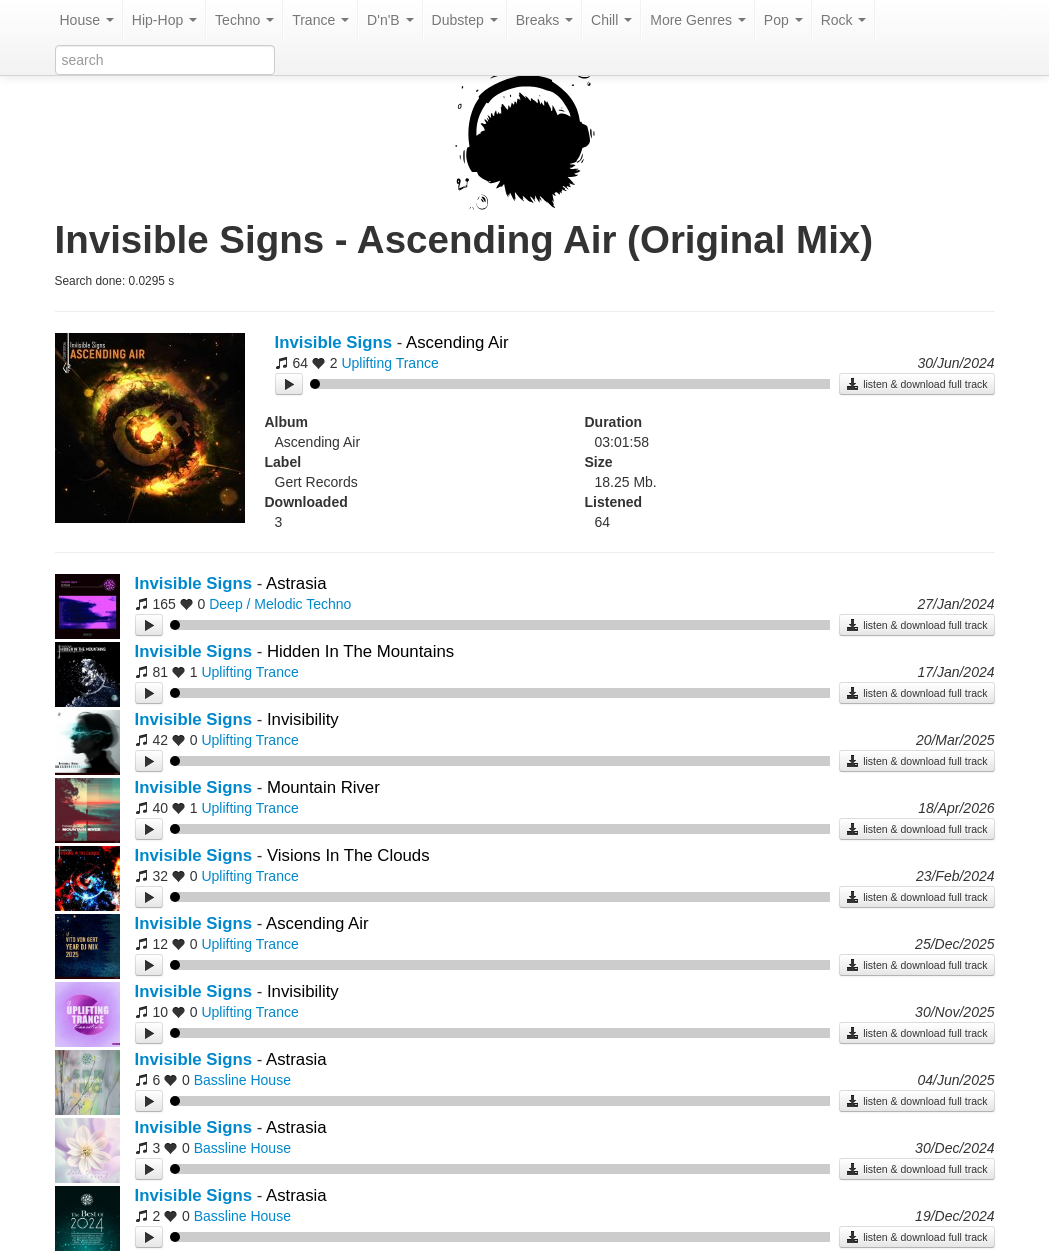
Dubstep (465, 20)
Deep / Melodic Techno (280, 604)
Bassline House (242, 1080)
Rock (844, 20)
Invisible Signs (334, 342)
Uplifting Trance (389, 363)
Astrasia (296, 583)
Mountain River (323, 787)
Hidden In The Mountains (360, 651)
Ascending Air (457, 342)
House (87, 20)
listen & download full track (916, 384)
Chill (611, 20)
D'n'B (390, 20)
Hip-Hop (164, 20)
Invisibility (303, 719)
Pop (783, 20)
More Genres (698, 20)
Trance (320, 20)
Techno (244, 20)
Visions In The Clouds (348, 855)
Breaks (544, 20)
